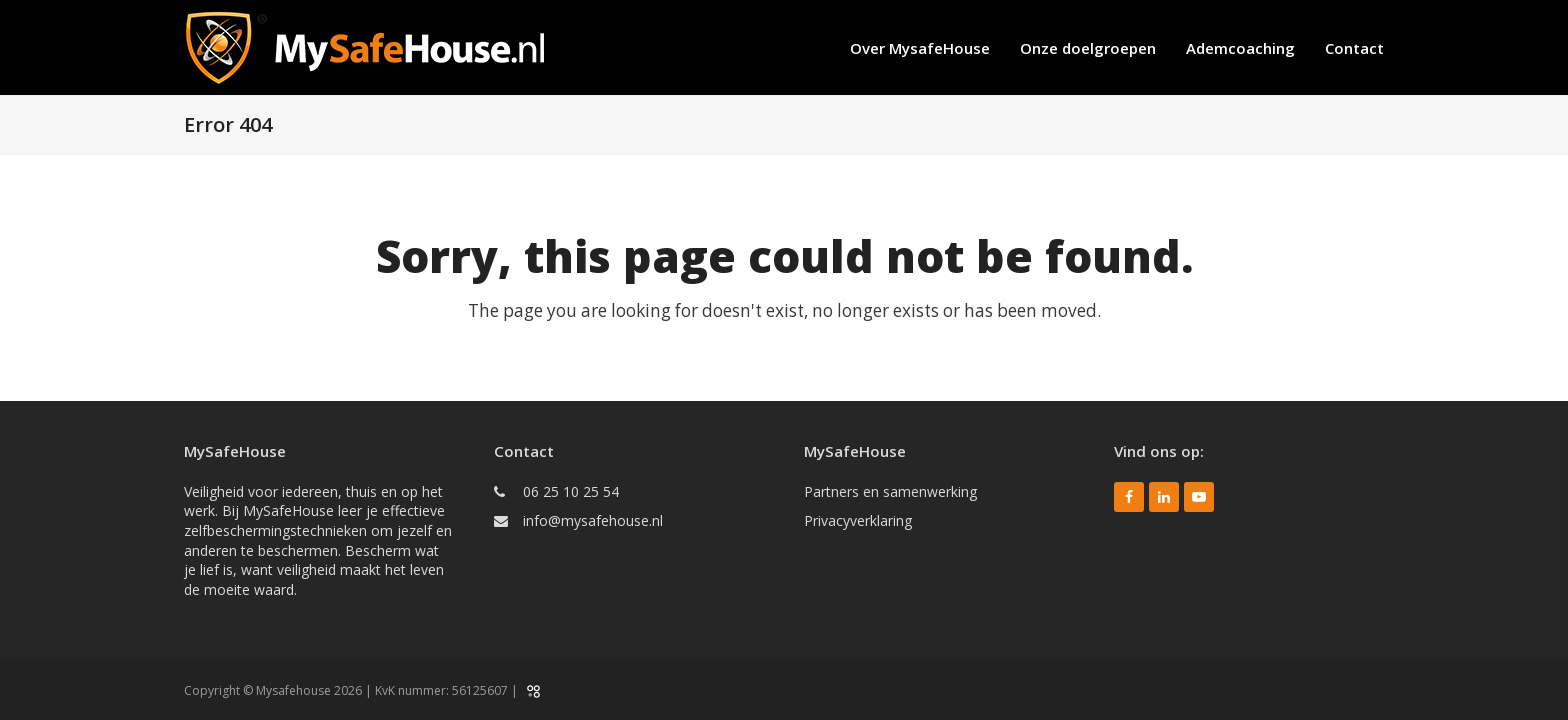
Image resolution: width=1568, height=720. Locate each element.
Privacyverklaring (858, 520)
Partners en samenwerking (890, 491)
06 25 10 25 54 (571, 491)
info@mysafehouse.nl (593, 520)
